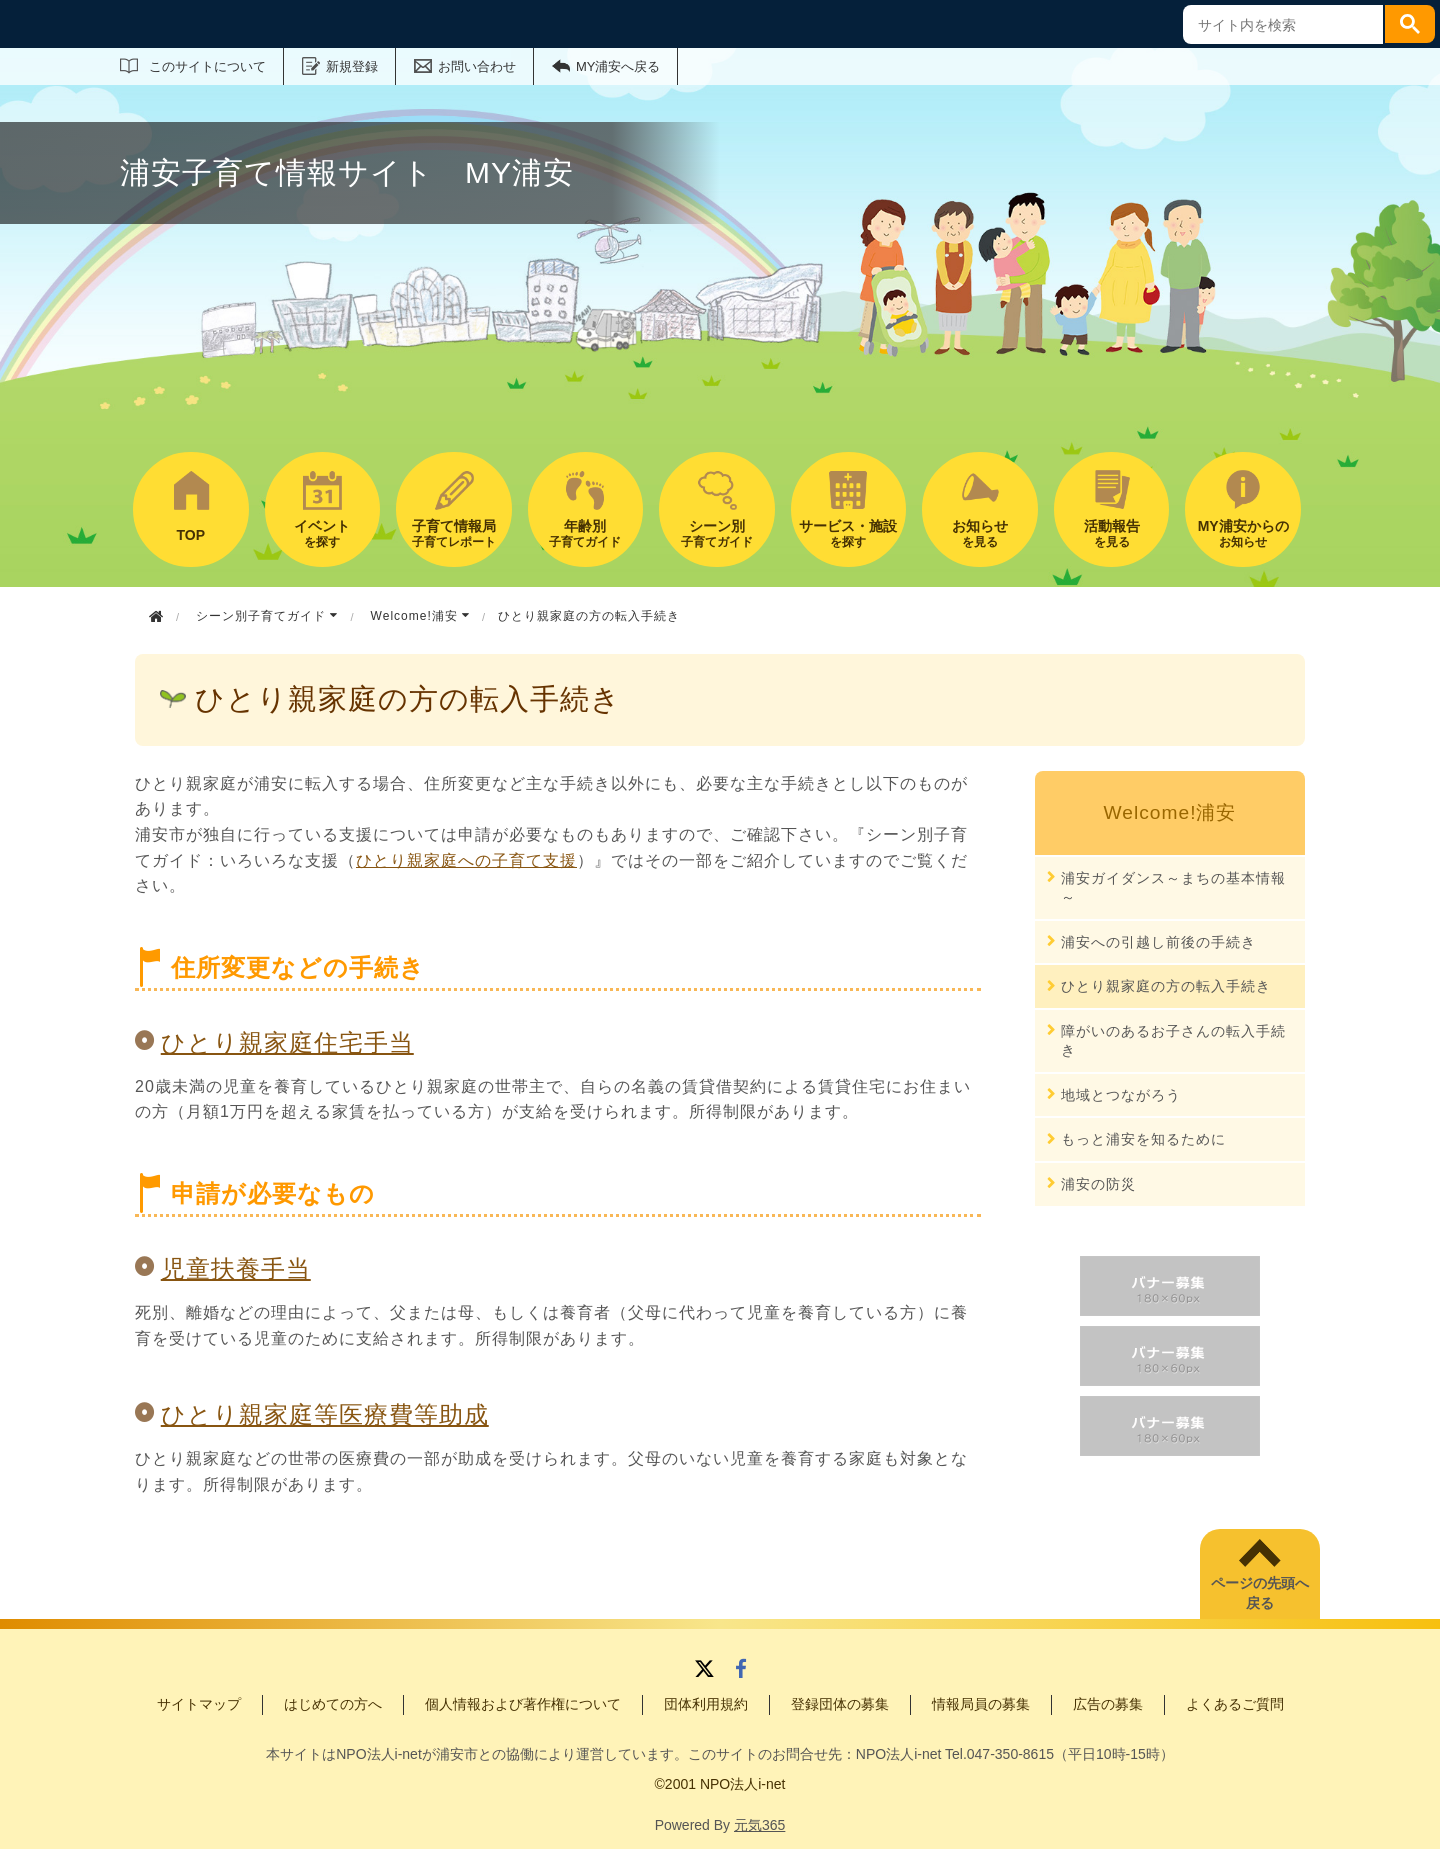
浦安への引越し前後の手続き (1158, 942)
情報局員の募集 (981, 1704)
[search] (1281, 25)
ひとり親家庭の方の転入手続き (1166, 986)
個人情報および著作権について (523, 1704)
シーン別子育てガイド (267, 616)
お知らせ (1243, 533)
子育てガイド (586, 533)
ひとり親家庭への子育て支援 (466, 860)
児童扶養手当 (236, 1268)
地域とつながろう (1121, 1095)
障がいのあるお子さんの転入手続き (1173, 1040)
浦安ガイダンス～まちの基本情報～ (1173, 887)
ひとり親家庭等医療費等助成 (325, 1414)
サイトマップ (199, 1704)
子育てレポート (454, 533)
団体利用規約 (706, 1704)
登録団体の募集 (840, 1704)
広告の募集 (1108, 1704)
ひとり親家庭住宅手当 (287, 1042)
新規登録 (352, 66)
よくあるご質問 (1235, 1704)
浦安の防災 (1098, 1184)
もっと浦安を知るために (1143, 1139)
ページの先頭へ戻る (1260, 1593)
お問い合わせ (477, 66)
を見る (980, 533)
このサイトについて (207, 66)
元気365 (759, 1825)
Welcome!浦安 (420, 616)
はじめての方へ (333, 1704)
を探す (323, 533)
